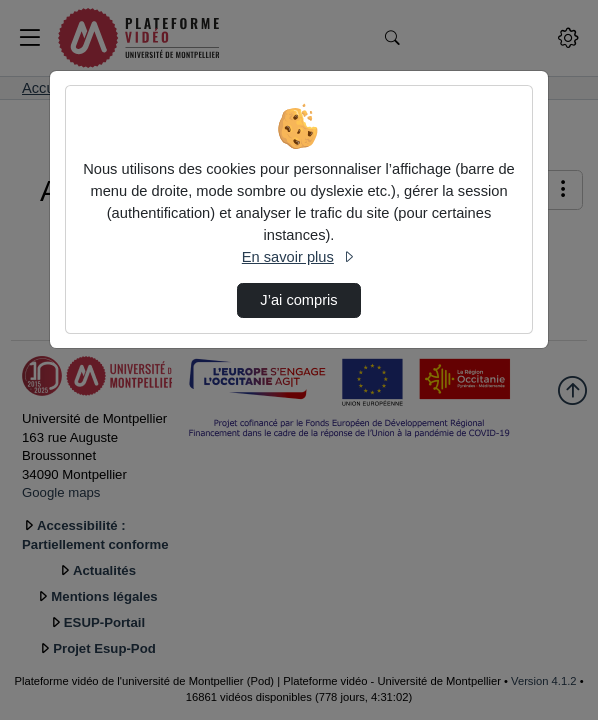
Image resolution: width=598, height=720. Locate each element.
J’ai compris (298, 300)
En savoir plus (299, 257)
